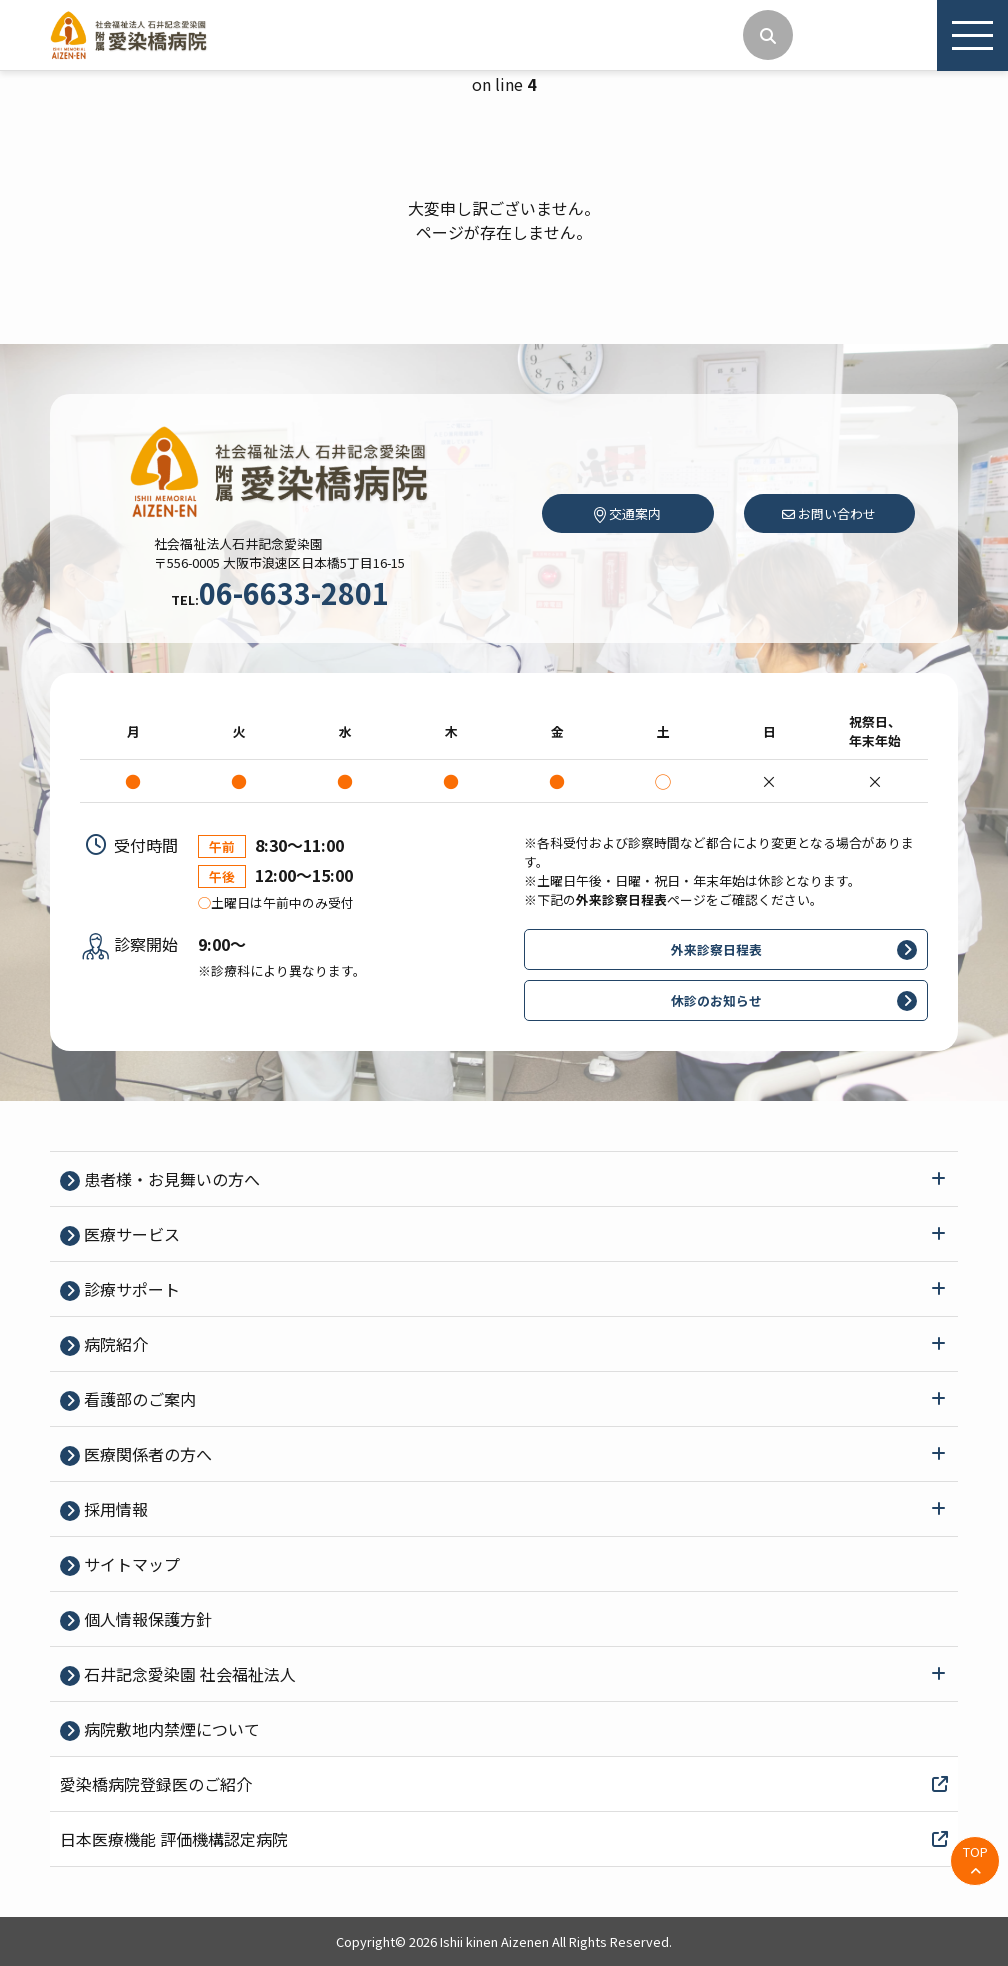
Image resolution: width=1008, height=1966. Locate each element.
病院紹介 (114, 1344)
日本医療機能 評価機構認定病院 (504, 1839)
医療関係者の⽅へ (146, 1454)
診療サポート (130, 1289)
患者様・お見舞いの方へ (170, 1179)
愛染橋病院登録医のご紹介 (504, 1784)
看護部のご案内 (138, 1399)
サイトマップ (130, 1564)
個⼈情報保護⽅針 (146, 1619)
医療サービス (130, 1234)
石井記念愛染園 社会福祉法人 (188, 1674)
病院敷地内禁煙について (170, 1729)
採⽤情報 (114, 1509)
